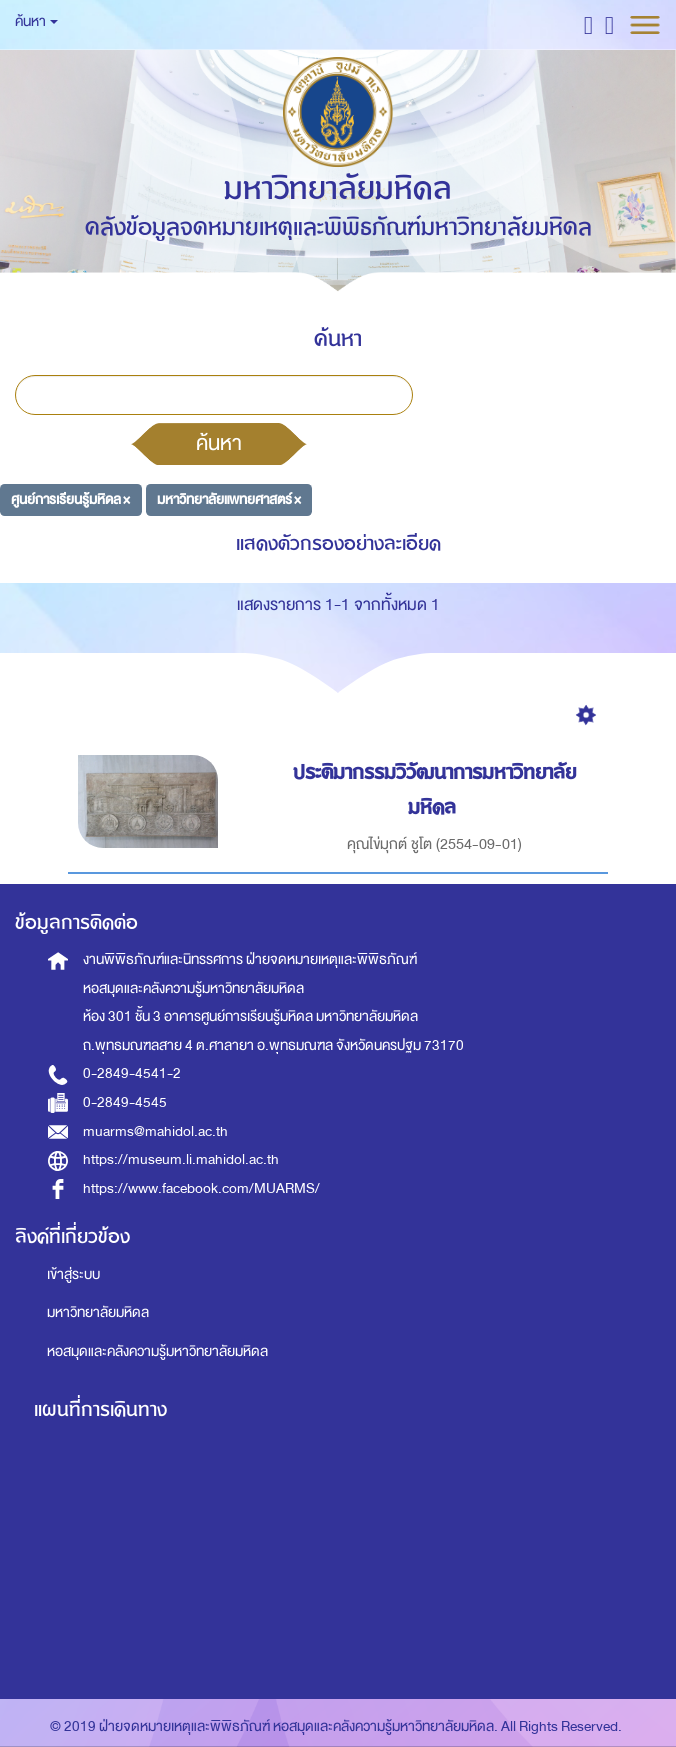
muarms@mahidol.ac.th (155, 1131)
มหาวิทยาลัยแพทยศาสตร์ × (229, 499)
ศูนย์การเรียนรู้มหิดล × (70, 499)
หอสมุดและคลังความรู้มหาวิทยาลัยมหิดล (157, 1351)
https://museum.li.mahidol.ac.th (181, 1159)
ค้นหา (219, 443)
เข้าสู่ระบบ (73, 1274)
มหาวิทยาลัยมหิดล (98, 1312)
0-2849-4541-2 (132, 1073)
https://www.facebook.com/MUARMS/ (201, 1188)
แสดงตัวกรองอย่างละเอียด (338, 543)
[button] (588, 24)
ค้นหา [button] (36, 21)
